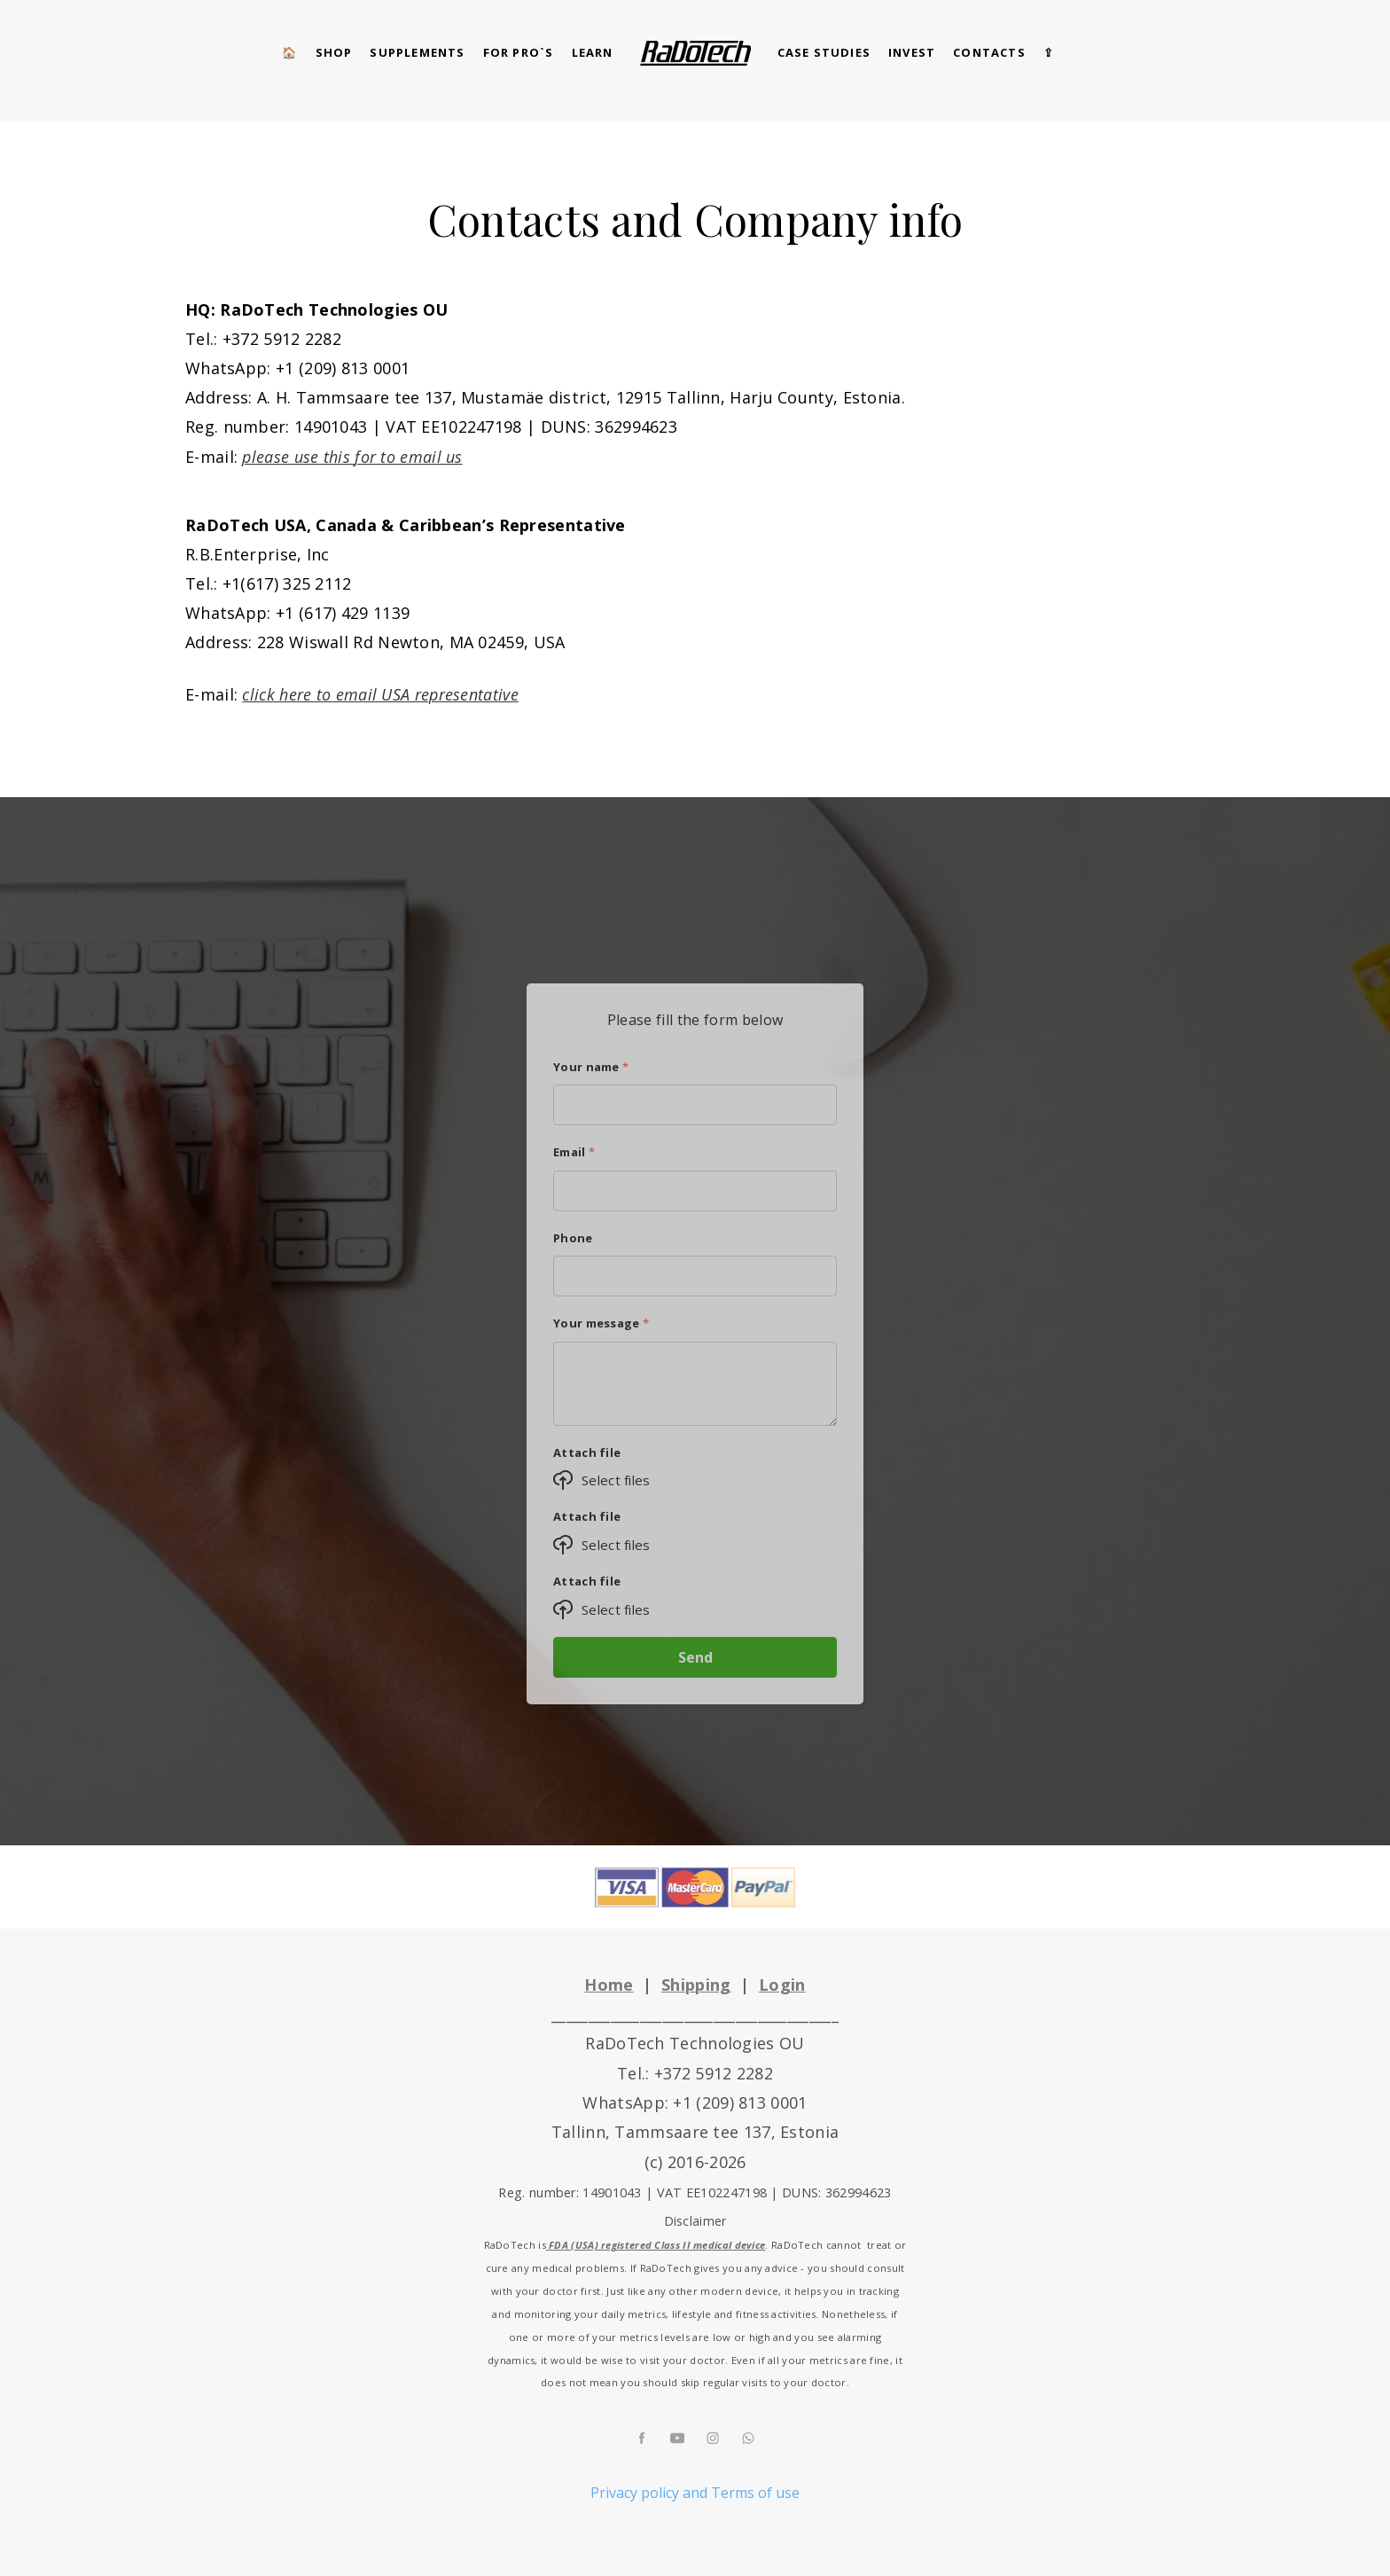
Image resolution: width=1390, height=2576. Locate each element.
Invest (911, 52)
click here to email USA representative (380, 694)
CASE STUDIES (824, 52)
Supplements (417, 52)
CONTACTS (989, 52)
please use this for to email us (352, 456)
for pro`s (518, 52)
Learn (592, 52)
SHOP (334, 52)
